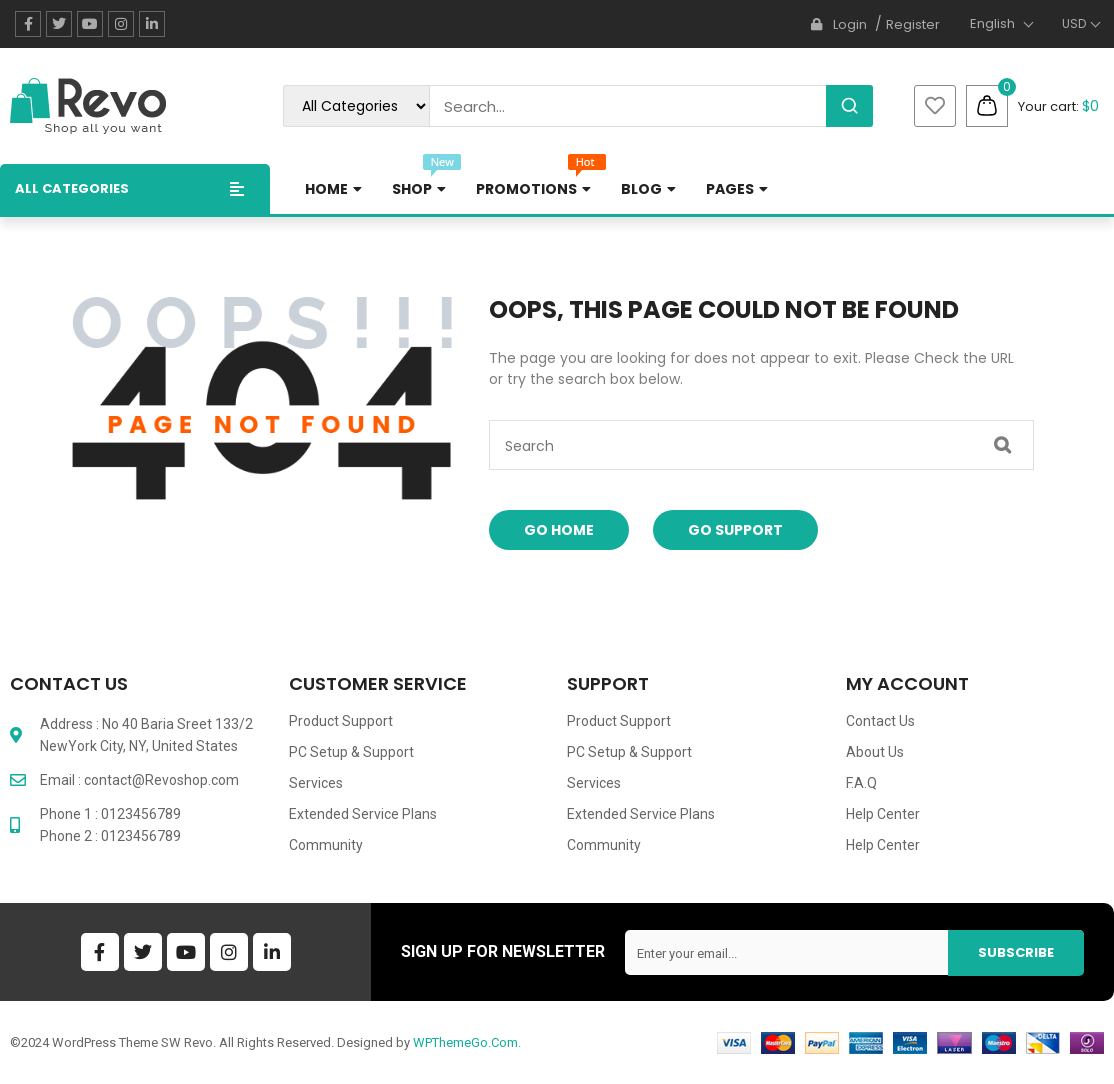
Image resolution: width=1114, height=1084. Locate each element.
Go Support (735, 530)
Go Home (559, 530)
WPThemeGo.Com (465, 1042)
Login (850, 24)
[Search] (849, 106)
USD (1074, 23)
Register (913, 24)
